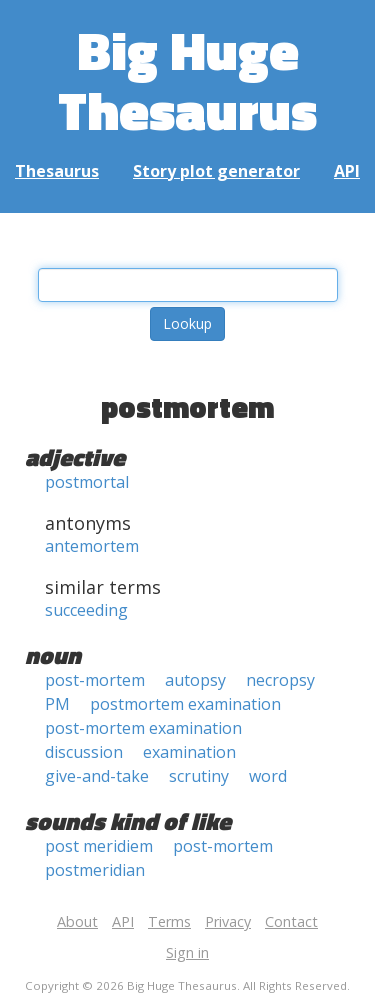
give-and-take (97, 776)
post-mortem (95, 680)
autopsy (195, 680)
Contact (291, 921)
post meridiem (99, 846)
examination (189, 752)
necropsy (280, 680)
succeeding (86, 610)
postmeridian (95, 870)
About (77, 921)
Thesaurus (57, 171)
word (268, 776)
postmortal (87, 482)
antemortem (92, 546)
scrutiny (199, 776)
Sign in (187, 952)
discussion (84, 752)
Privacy (228, 921)
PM (57, 704)
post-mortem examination (143, 728)
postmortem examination (185, 704)
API (347, 171)
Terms (169, 921)
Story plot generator (216, 171)
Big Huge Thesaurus (187, 79)
